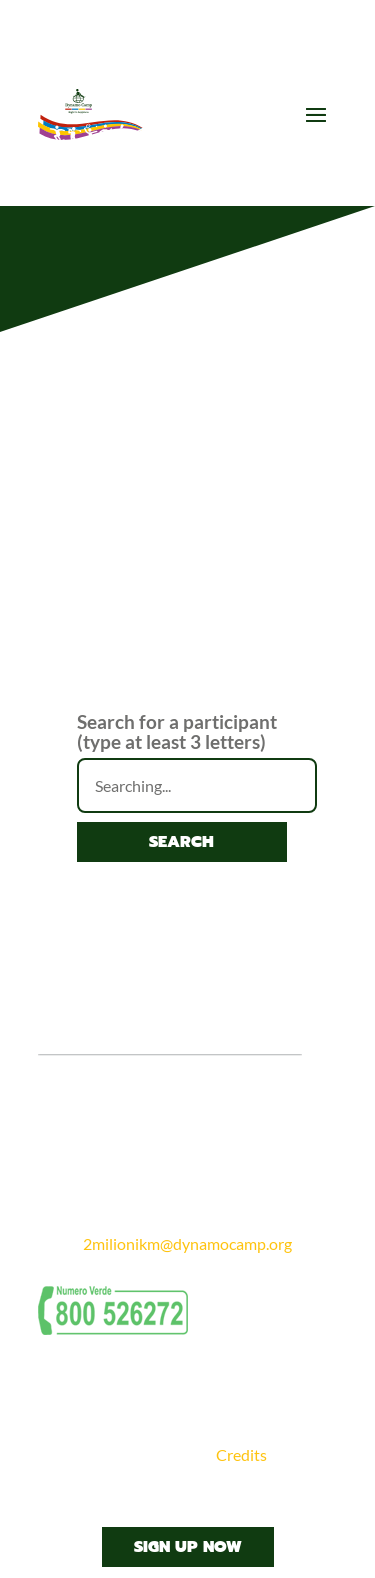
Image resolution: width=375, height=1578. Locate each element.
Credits (241, 1454)
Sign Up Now (188, 1547)
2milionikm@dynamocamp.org (187, 1243)
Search (181, 842)
